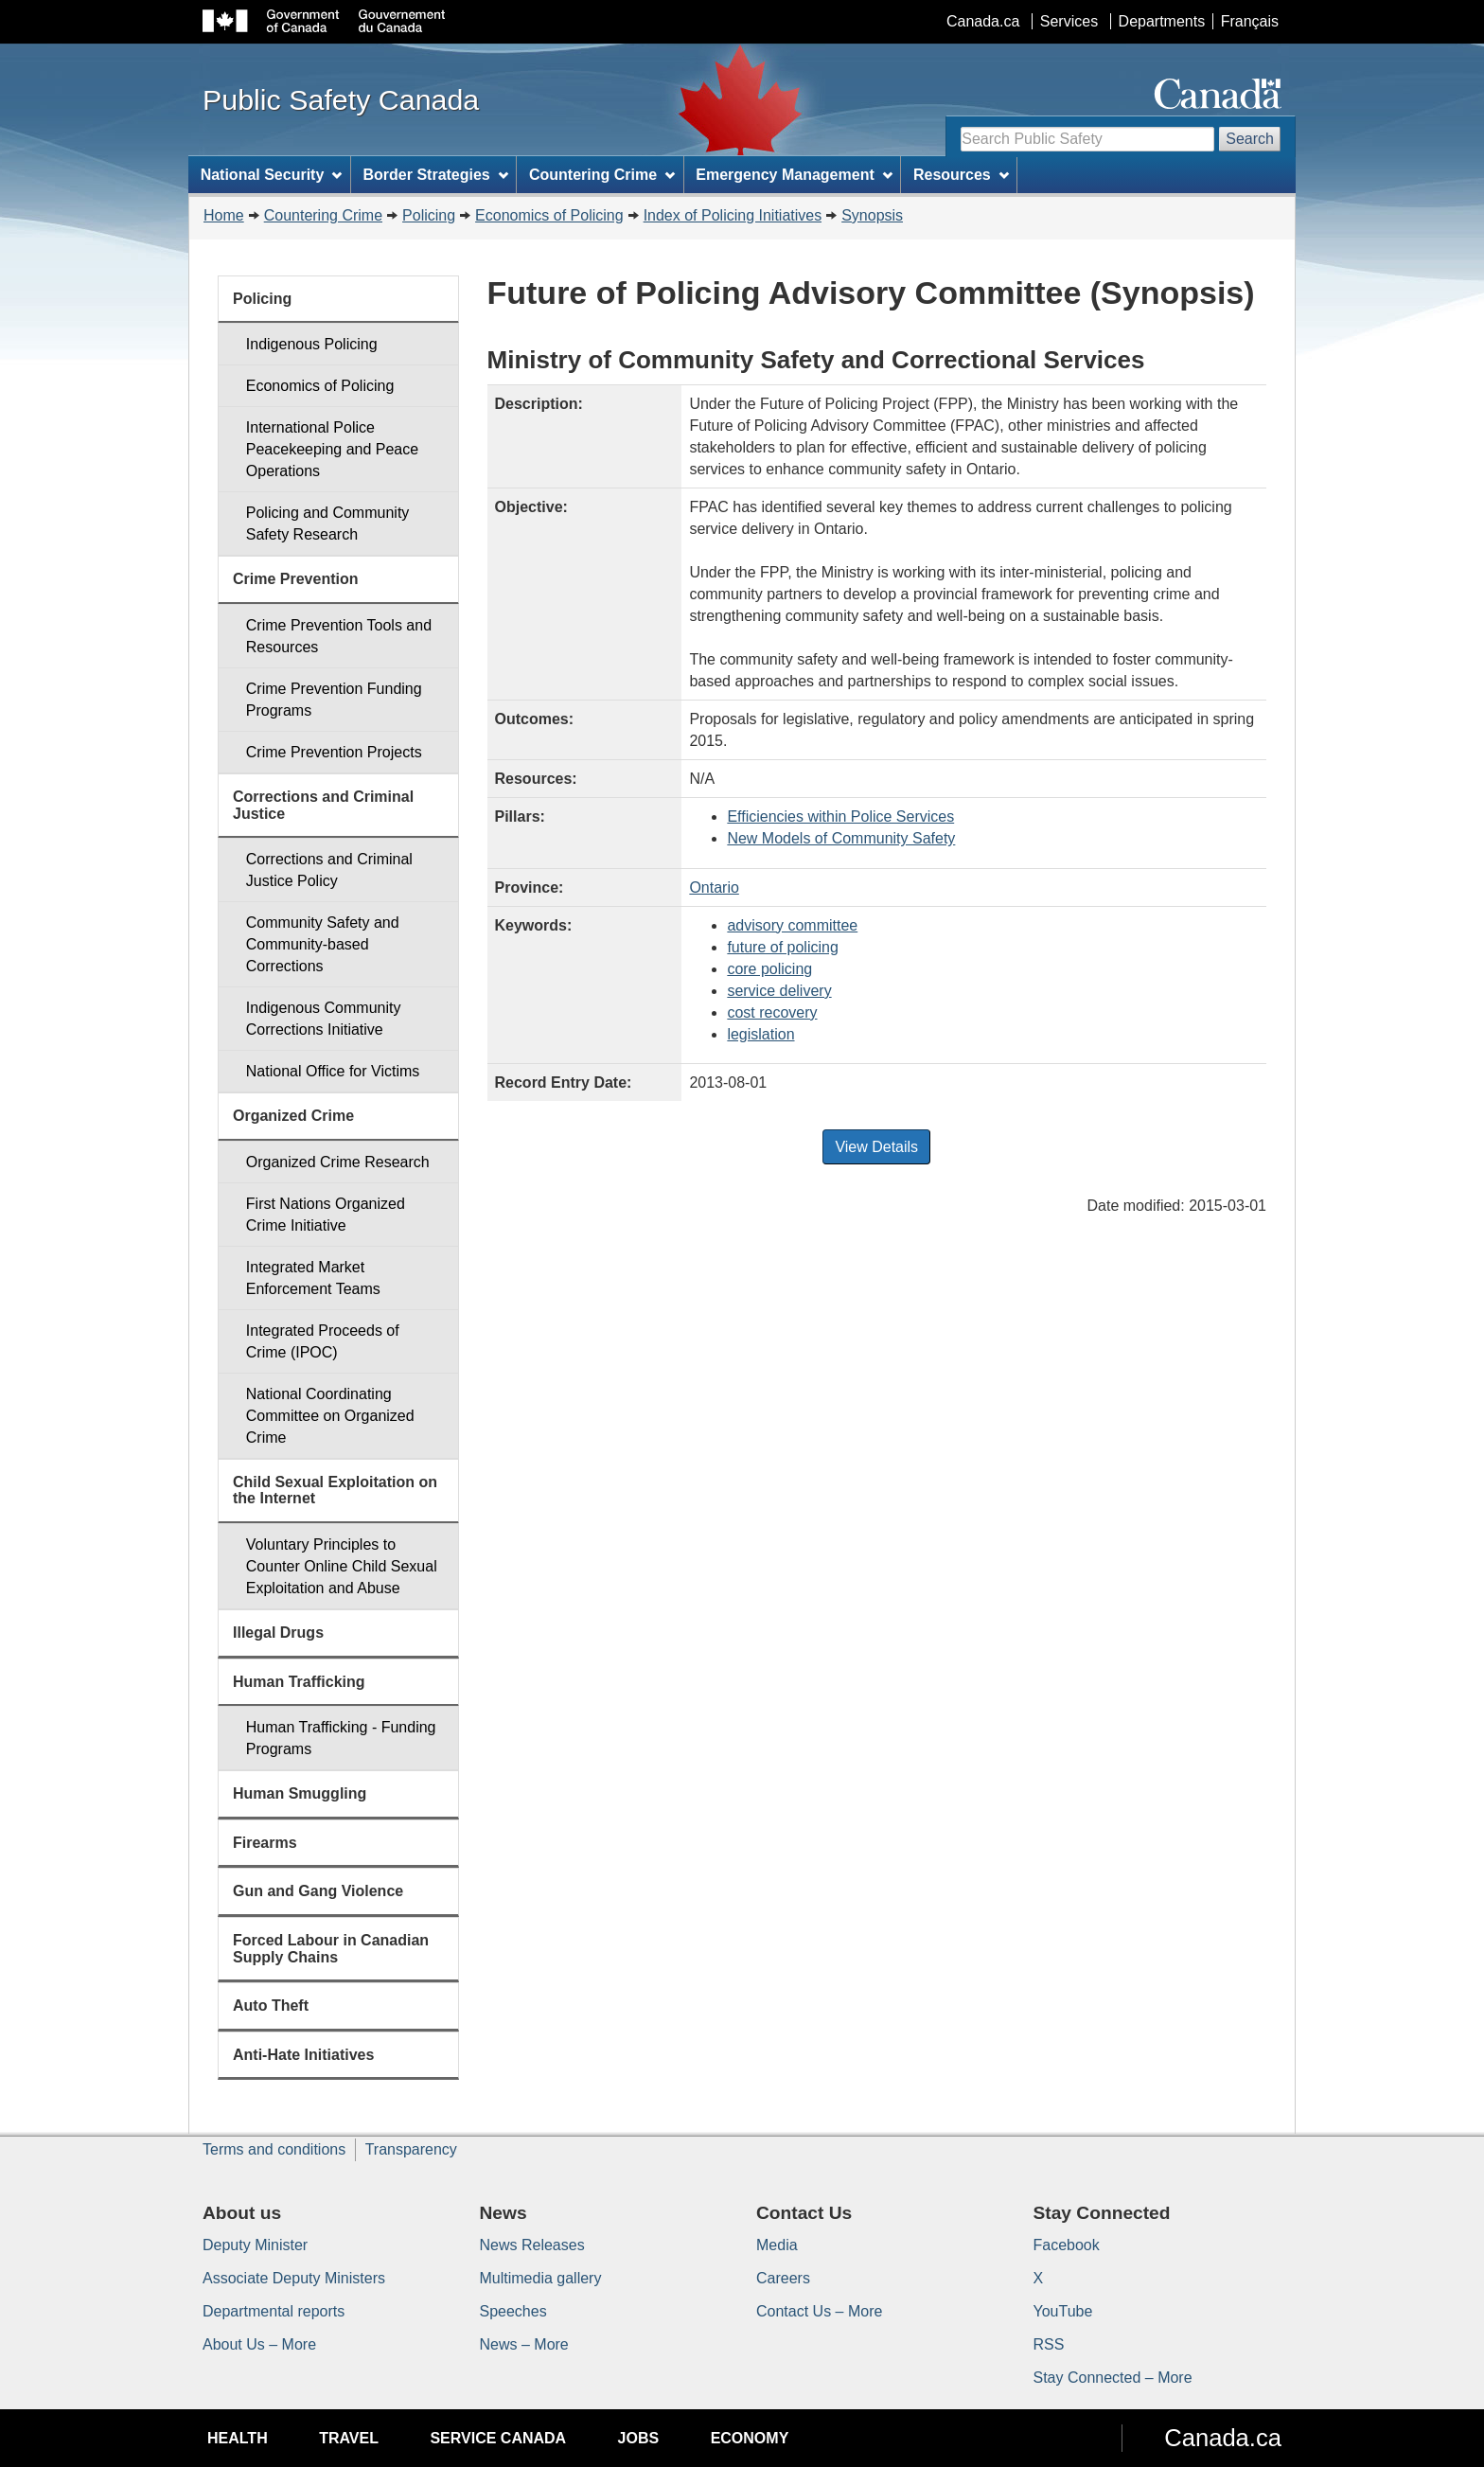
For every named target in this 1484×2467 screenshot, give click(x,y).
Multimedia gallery (541, 2278)
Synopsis (872, 215)
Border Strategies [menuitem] (435, 175)
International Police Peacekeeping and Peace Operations (332, 449)
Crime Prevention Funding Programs (334, 700)
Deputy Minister (255, 2245)
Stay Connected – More (1113, 2377)
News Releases (532, 2245)
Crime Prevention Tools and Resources (339, 636)
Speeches (513, 2311)
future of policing (782, 947)
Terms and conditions (274, 2149)
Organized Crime (293, 1116)
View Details (876, 1147)
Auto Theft (271, 2005)
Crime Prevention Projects (334, 752)
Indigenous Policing (312, 344)
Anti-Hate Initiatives (303, 2055)
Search (1250, 139)
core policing (769, 969)
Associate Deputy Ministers (294, 2278)
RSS (1049, 2344)
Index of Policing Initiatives (733, 215)
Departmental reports (273, 2311)
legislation (760, 1034)
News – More (524, 2344)
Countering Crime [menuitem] (602, 175)
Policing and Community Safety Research (328, 523)
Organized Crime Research (338, 1162)
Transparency (411, 2149)
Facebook (1067, 2245)
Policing (428, 215)
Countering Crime (323, 215)
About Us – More (259, 2344)
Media (777, 2245)
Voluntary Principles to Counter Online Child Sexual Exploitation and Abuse (341, 1566)
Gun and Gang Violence (318, 1891)
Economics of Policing (549, 215)
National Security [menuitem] (272, 175)
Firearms (265, 1843)
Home (223, 215)
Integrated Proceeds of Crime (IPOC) (322, 1341)
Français (1250, 21)
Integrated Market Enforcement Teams (313, 1278)
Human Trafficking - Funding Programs (341, 1738)
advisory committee (792, 925)
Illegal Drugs (278, 1632)
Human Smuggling (299, 1793)
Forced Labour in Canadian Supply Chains (331, 1948)
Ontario (713, 887)
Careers (783, 2278)
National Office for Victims (332, 1071)
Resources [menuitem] (961, 175)
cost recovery (772, 1012)
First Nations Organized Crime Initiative (325, 1215)
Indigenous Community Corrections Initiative (323, 1019)
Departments (1162, 21)
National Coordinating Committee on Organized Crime (330, 1416)
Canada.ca (982, 21)
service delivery (779, 991)
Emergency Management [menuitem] (794, 175)
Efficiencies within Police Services (840, 816)
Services (1069, 21)
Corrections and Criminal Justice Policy (329, 870)
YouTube (1063, 2311)
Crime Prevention (295, 579)
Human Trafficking (299, 1682)
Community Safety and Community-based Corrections (322, 944)
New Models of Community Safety (841, 838)
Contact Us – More (819, 2311)
